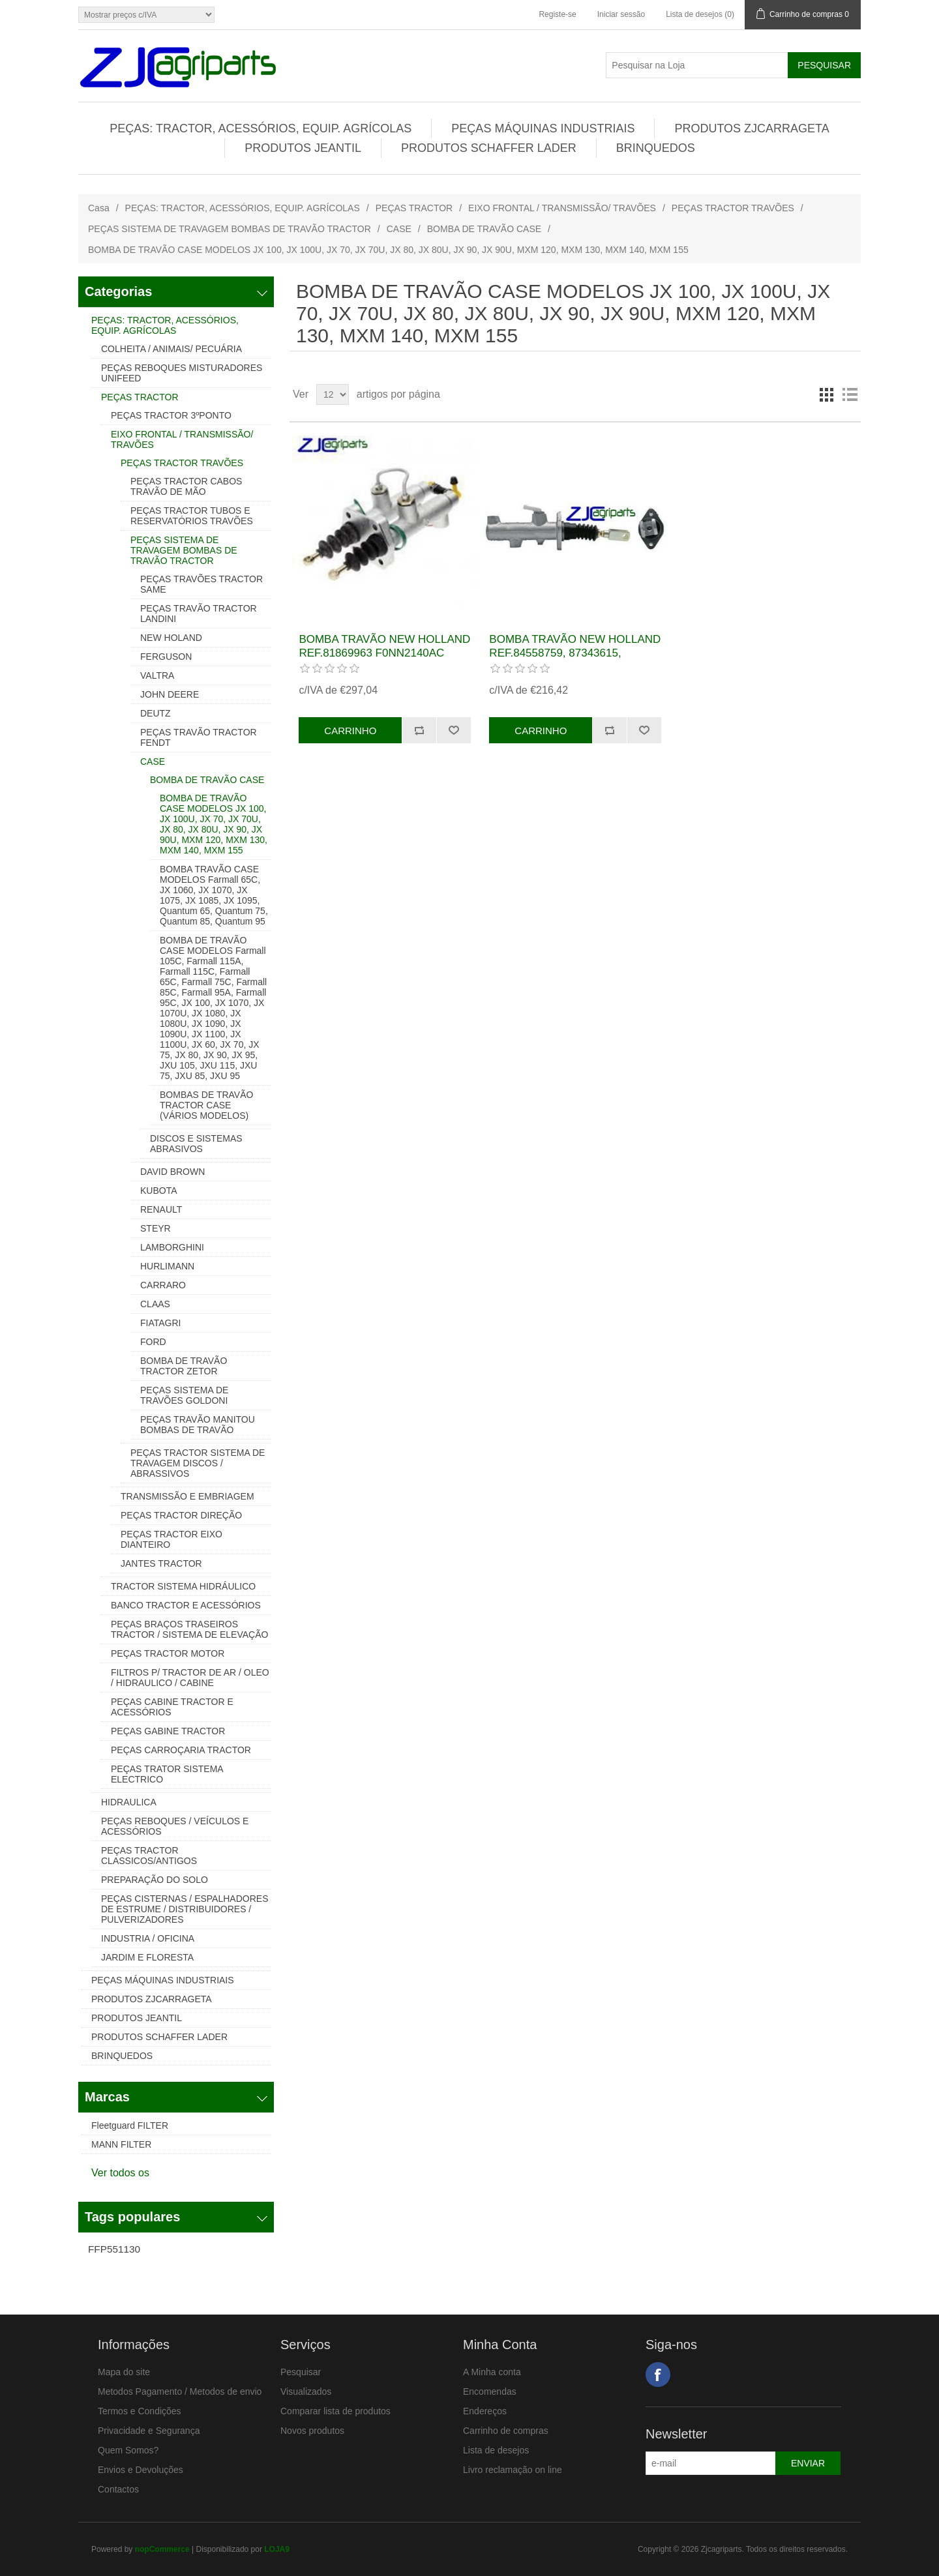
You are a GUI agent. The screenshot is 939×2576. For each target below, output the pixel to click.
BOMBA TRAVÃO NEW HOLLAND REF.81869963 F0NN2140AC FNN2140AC (384, 652)
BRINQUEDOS (655, 148)
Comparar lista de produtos (335, 2411)
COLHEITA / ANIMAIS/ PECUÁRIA (171, 349)
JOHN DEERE (169, 694)
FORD (153, 1342)
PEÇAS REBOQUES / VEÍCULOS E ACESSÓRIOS (174, 1826)
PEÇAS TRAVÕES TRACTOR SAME (201, 584)
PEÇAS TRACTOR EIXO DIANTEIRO (171, 1539)
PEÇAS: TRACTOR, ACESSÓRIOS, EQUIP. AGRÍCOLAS (260, 128)
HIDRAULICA (128, 1802)
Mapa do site (124, 2372)
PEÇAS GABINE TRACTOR (168, 1731)
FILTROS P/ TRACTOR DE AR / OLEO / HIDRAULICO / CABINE (190, 1677)
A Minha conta (492, 2372)
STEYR (155, 1228)
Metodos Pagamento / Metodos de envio (179, 2391)
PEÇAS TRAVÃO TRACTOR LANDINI (198, 613)
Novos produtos (312, 2430)
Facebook (658, 2374)
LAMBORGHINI (172, 1247)
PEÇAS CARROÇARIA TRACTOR (181, 1750)
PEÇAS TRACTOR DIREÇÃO (181, 1515)
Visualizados (305, 2391)
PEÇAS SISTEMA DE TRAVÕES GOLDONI (184, 1395)
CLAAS (155, 1304)
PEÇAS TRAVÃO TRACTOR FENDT (198, 737)
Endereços (485, 2411)
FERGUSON (166, 656)
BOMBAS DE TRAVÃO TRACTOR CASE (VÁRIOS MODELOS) (206, 1105)
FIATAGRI (160, 1323)
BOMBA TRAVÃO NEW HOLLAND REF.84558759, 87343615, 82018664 (575, 652)
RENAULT (161, 1209)
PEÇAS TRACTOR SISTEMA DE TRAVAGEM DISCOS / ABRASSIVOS (197, 1463)
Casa (99, 208)
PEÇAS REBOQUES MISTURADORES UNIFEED (181, 373)
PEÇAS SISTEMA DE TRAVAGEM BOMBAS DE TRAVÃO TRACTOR (229, 229)
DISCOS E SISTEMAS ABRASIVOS (196, 1143)
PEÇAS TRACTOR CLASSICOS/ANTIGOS (149, 1855)
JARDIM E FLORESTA (147, 1957)
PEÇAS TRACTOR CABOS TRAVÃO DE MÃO (186, 486)
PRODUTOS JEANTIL (303, 148)
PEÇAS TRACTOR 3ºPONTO (171, 415)
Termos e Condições (139, 2411)
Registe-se (557, 14)
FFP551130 (114, 2249)
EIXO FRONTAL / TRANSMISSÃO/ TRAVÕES (562, 208)
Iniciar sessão (621, 14)
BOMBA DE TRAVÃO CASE (484, 229)
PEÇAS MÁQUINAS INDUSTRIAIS (542, 128)
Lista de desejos (496, 2450)
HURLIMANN (167, 1266)
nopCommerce (162, 2549)
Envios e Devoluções (140, 2470)
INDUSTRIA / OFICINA (147, 1938)
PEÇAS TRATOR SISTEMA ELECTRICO (167, 1774)
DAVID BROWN (172, 1171)
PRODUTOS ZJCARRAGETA (751, 128)
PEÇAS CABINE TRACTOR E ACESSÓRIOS (172, 1706)
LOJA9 (277, 2549)
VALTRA (157, 675)
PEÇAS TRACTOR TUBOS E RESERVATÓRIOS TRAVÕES (191, 515)
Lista (849, 394)
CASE (399, 229)
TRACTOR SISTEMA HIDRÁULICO (183, 1586)
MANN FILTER (121, 2144)
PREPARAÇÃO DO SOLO (154, 1879)
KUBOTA (158, 1190)
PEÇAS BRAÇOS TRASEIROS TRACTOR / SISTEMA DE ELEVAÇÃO (189, 1629)
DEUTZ (155, 713)
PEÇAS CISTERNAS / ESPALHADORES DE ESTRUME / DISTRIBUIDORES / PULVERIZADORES (184, 1909)
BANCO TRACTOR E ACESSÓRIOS (186, 1605)
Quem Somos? (128, 2450)
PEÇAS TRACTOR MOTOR (167, 1653)
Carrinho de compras (505, 2430)
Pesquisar (300, 2372)
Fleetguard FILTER (129, 2125)
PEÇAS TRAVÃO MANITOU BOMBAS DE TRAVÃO (197, 1424)
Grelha (826, 394)
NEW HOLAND (171, 637)
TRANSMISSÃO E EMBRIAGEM (187, 1496)
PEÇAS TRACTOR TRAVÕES (733, 208)
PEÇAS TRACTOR (414, 208)
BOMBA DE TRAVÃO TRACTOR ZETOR (183, 1365)
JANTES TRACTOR (161, 1563)
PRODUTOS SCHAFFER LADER (488, 148)
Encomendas (489, 2391)
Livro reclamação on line (512, 2470)
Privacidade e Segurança (149, 2430)
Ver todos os (120, 2172)
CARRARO (163, 1285)
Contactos (118, 2489)
